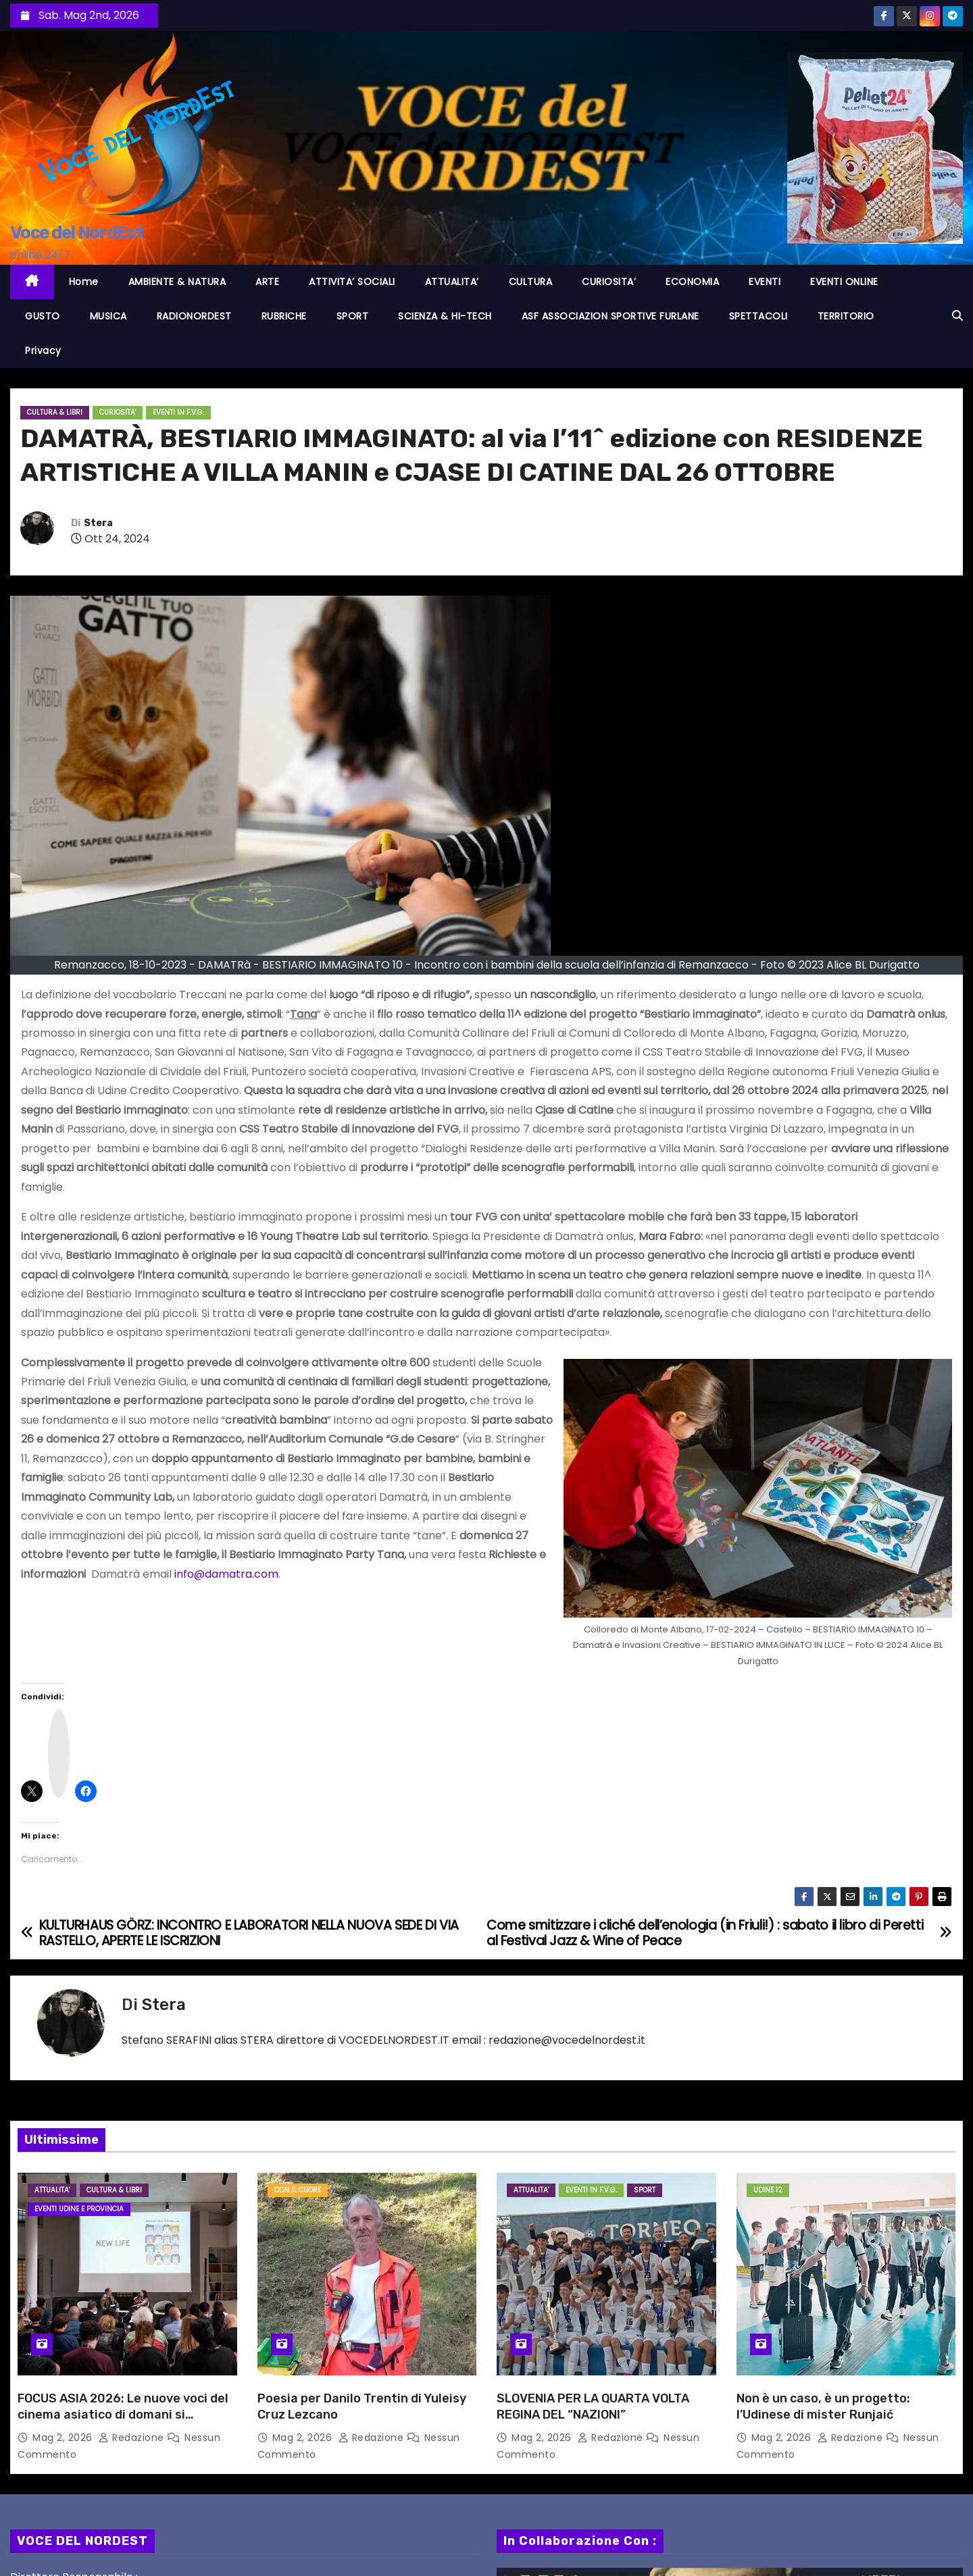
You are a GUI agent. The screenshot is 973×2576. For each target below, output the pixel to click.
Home (84, 281)
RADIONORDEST (194, 316)
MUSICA (108, 316)
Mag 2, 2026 (63, 2437)
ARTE (267, 281)
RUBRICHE (284, 316)
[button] (957, 316)
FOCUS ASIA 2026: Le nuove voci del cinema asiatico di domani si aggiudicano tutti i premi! (123, 2414)
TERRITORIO (846, 316)
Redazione (133, 2437)
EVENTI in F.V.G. (178, 412)
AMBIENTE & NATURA (177, 281)
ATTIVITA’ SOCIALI (352, 281)
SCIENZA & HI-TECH (445, 316)
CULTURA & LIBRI (54, 412)
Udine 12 (767, 2190)
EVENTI (764, 281)
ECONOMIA (692, 281)
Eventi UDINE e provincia (79, 2209)
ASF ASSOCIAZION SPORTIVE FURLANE (610, 316)
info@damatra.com (226, 1574)
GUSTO (42, 316)
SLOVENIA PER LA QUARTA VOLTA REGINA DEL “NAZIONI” (593, 2406)
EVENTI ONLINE (844, 281)
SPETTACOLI (758, 316)
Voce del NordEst (76, 232)
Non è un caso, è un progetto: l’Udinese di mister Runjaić (823, 2406)
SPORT (352, 316)
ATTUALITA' (52, 2190)
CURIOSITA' (117, 412)
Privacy (43, 350)
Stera (98, 523)
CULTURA (531, 281)
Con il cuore (297, 2190)
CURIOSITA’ (609, 281)
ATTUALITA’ (452, 281)
